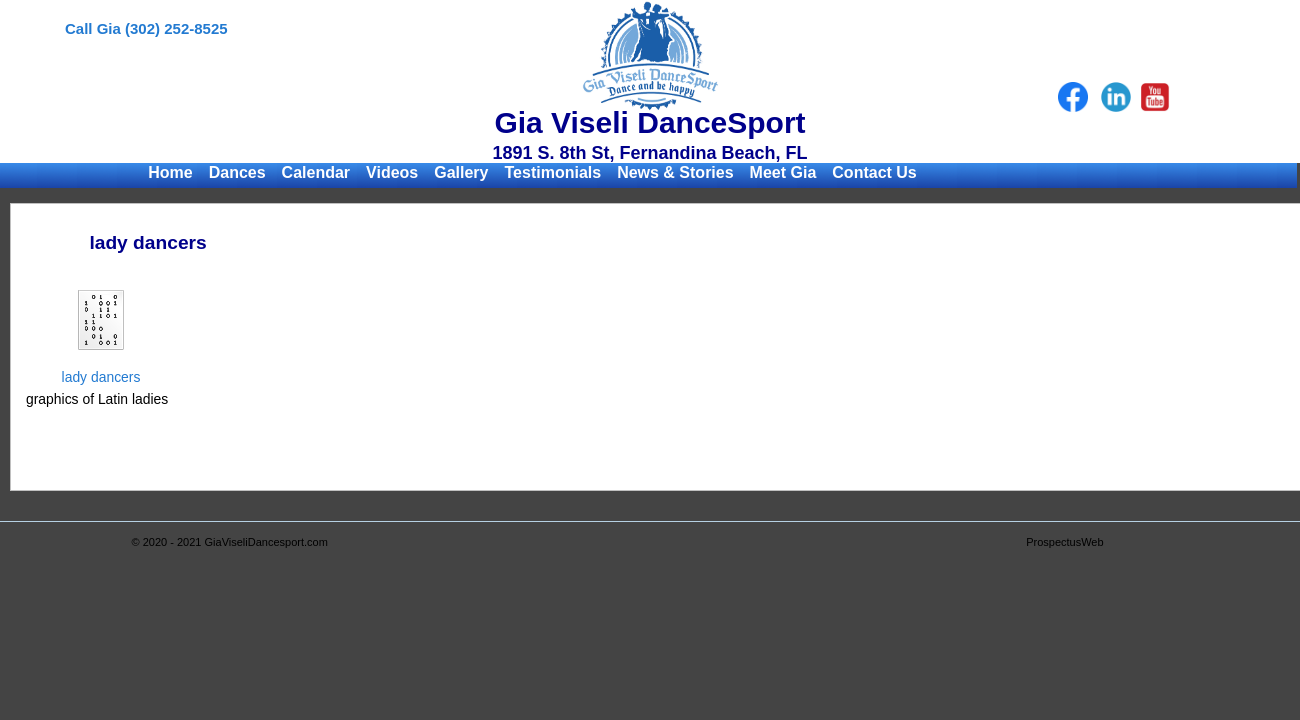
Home (170, 172)
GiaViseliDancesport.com (266, 542)
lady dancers (101, 377)
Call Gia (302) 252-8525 (146, 28)
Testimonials (553, 172)
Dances (237, 172)
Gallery (461, 172)
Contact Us (874, 172)
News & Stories (675, 172)
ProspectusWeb (1064, 542)
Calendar (316, 172)
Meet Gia (783, 172)
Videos (392, 172)
